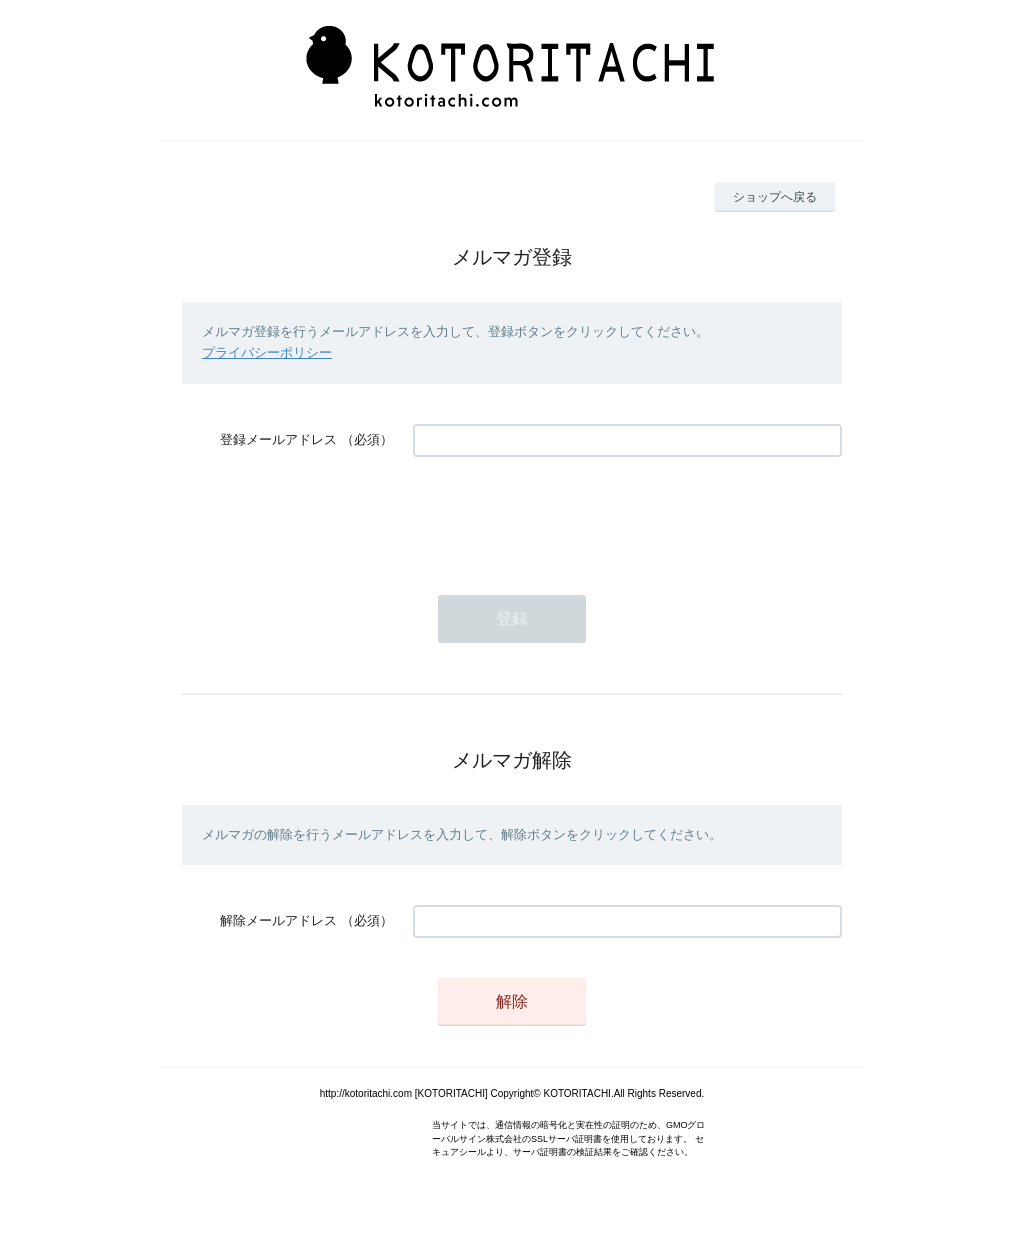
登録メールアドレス (278, 439)
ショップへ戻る (775, 197)
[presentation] (565, 516)
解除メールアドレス (278, 920)
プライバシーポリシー (267, 352)
